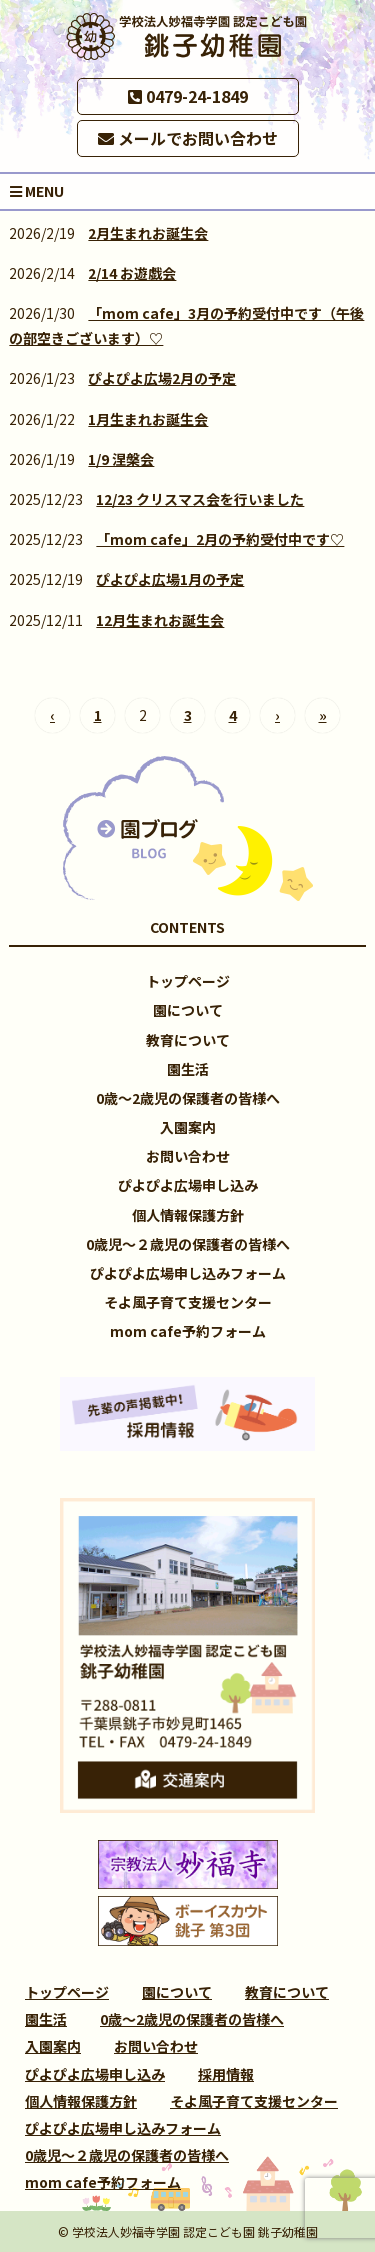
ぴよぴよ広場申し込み (188, 1185)
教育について (188, 1040)
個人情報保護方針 (188, 1215)
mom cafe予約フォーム (188, 1331)
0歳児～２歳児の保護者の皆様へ (188, 1244)
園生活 (188, 1069)
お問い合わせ (188, 1156)
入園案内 (188, 1127)
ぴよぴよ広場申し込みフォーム (188, 1273)
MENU (37, 191)
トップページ (188, 981)
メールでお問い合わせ (188, 138)
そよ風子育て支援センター (188, 1302)
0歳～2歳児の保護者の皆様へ (188, 1098)
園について (188, 1010)
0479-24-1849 (188, 96)
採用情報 (226, 2074)
